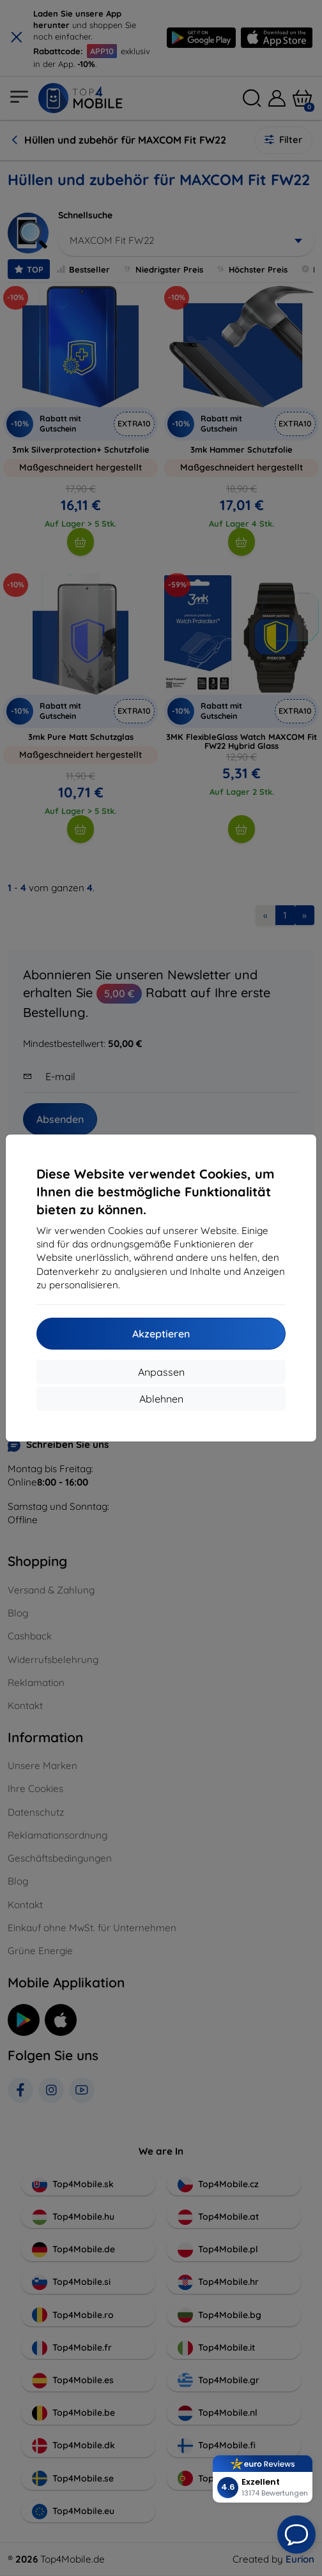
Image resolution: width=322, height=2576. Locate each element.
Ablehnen (161, 1398)
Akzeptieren (161, 1333)
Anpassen (161, 1372)
